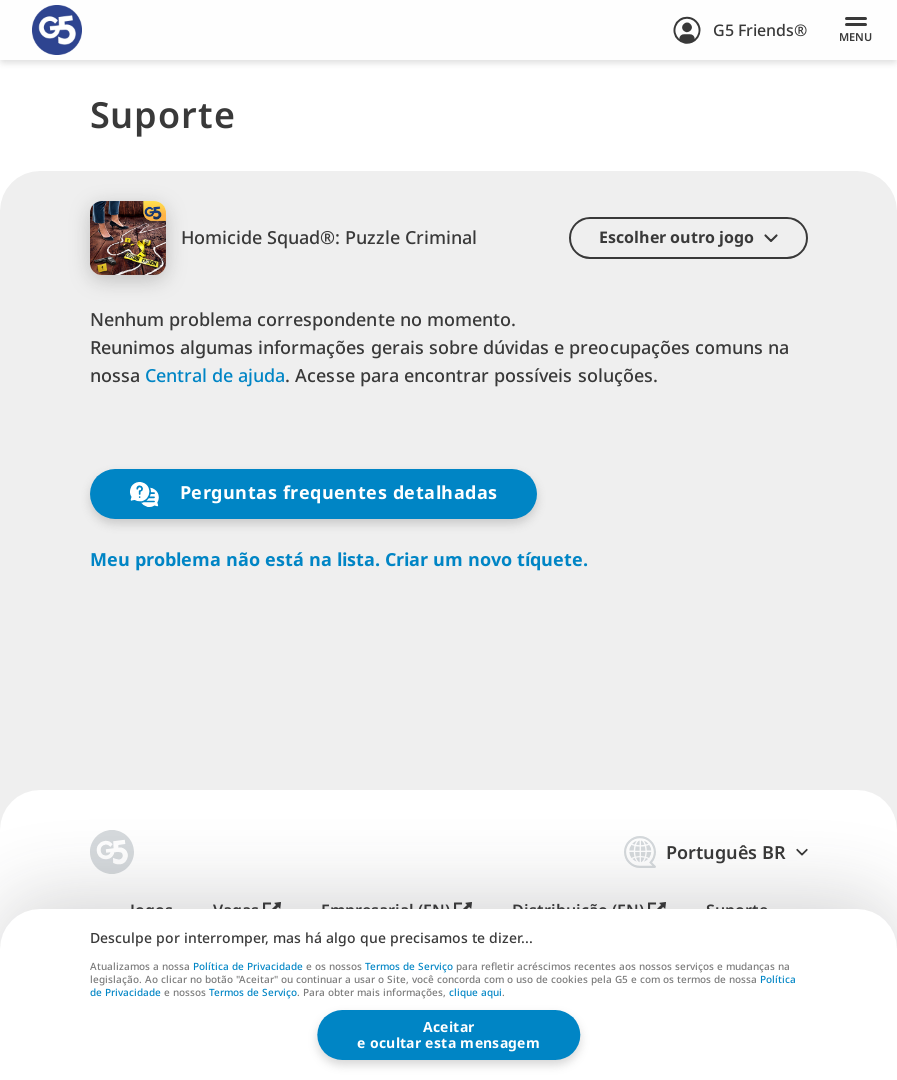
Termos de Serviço (409, 966)
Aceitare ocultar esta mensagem (448, 1034)
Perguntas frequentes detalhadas (314, 493)
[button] (688, 238)
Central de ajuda (215, 375)
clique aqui (475, 994)
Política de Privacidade (248, 966)
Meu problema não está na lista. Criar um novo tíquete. (339, 559)
